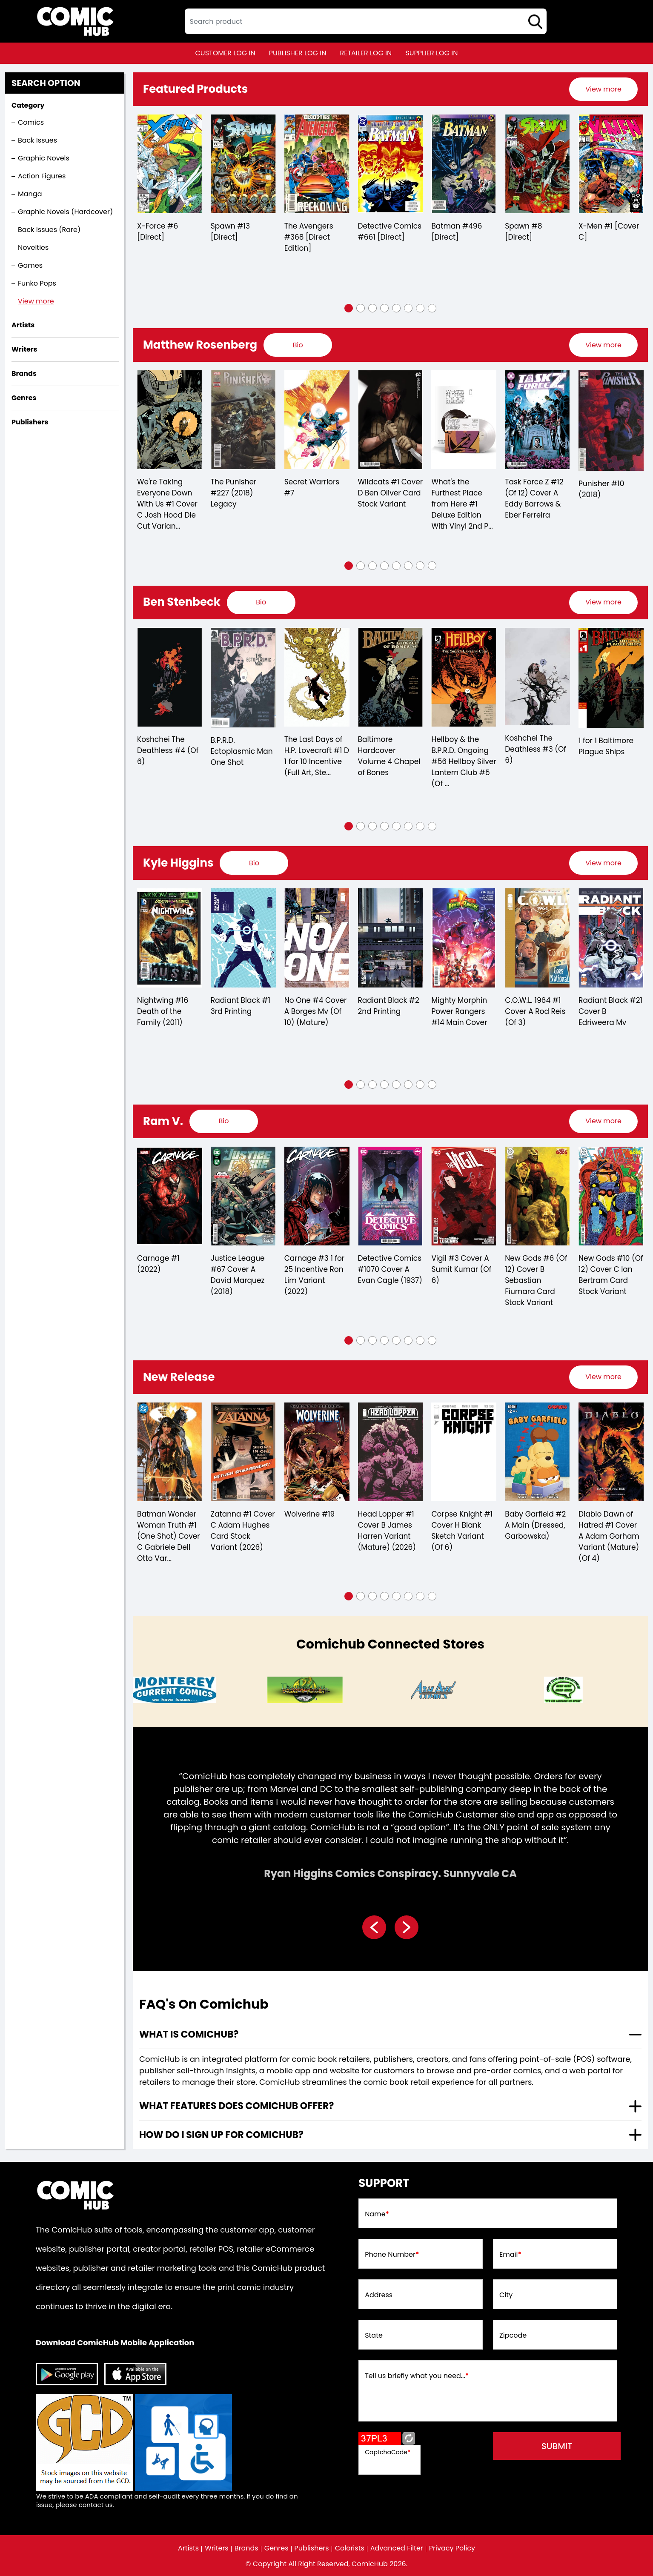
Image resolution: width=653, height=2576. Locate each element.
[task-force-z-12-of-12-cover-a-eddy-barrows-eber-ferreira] (537, 419)
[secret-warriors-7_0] (316, 419)
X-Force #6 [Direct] (157, 231)
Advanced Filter (396, 2548)
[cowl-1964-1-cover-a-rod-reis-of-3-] (537, 937)
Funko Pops (37, 283)
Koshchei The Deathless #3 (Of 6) (535, 749)
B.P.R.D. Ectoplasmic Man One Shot (242, 751)
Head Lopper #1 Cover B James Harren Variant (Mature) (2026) (387, 1530)
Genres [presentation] (23, 398)
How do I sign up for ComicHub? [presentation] (221, 2134)
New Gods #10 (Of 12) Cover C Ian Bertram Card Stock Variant (611, 1275)
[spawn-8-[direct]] (537, 163)
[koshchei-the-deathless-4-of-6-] (169, 677)
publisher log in (297, 53)
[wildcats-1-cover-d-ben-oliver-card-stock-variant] (390, 419)
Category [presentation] (27, 105)
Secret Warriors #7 (312, 487)
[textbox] (366, 21)
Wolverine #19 (309, 1514)
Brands (246, 2548)
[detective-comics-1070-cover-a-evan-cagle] (390, 1196)
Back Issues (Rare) (49, 230)
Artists (188, 2548)
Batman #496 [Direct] (456, 231)
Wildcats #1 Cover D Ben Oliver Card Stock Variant (390, 493)
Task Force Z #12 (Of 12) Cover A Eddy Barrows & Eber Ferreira (534, 498)
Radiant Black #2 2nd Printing (388, 1005)
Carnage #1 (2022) (158, 1263)
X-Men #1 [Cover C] (609, 231)
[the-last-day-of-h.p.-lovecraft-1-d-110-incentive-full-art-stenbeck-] (316, 677)
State (374, 2335)
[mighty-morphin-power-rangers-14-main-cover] (463, 937)
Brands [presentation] (24, 373)
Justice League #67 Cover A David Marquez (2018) (238, 1275)
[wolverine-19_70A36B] (316, 1451)
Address (378, 2295)
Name (377, 2214)
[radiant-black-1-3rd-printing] (243, 937)
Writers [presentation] (24, 349)
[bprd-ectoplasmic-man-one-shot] (243, 678)
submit (557, 2446)
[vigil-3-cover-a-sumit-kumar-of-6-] (463, 1196)
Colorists (349, 2548)
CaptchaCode (387, 2452)
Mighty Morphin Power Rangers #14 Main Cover (459, 1011)
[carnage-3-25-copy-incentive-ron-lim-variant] (316, 1196)
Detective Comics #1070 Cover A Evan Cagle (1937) (390, 1269)
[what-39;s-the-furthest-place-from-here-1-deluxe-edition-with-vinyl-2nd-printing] (463, 419)
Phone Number (392, 2255)
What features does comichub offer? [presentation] (236, 2105)
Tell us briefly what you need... (417, 2376)
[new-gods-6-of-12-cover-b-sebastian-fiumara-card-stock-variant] (537, 1196)
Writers (217, 2548)
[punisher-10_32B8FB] (611, 420)
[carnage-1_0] (169, 1196)
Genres (276, 2548)
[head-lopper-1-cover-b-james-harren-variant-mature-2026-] (390, 1451)
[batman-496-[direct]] (463, 163)
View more (36, 301)
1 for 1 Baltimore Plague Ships (606, 746)
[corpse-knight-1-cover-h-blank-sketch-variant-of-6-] (463, 1451)
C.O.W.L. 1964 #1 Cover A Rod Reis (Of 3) (535, 1011)
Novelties (33, 247)
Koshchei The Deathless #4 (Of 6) (167, 750)
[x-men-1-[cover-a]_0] (611, 163)
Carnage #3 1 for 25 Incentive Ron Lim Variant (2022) (314, 1275)
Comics (31, 122)
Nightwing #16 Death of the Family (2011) (162, 1011)
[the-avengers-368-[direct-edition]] (316, 163)
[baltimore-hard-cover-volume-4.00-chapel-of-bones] (390, 677)
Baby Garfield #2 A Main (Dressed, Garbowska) (535, 1525)
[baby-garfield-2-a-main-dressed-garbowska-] (537, 1451)
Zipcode (513, 2335)
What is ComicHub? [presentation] (188, 2034)
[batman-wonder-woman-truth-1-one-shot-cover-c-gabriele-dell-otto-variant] (169, 1451)
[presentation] (603, 89)
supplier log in (431, 53)
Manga (30, 194)
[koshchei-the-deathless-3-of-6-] (537, 676)
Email (510, 2255)
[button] (348, 308)
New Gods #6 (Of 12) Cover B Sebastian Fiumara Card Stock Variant (536, 1280)
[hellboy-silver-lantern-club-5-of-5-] (463, 677)
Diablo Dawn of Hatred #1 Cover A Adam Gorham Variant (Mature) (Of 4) (609, 1536)
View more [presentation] (603, 89)
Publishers (312, 2548)
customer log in (225, 53)
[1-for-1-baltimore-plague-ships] (611, 678)
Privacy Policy (452, 2548)
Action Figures (42, 176)
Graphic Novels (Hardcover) (65, 212)
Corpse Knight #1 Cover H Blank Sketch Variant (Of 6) (462, 1530)
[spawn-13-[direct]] (243, 163)
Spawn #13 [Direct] (230, 231)
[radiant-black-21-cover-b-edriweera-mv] (611, 937)
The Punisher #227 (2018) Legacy (234, 493)
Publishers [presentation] (29, 422)
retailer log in (366, 53)
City (506, 2295)
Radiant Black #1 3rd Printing (240, 1005)
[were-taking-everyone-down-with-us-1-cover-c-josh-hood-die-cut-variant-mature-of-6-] (169, 419)
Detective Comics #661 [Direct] (389, 231)
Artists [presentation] (22, 325)
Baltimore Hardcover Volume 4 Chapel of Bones (389, 756)
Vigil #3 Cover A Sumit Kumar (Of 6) (461, 1269)
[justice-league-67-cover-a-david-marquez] (243, 1196)
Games (30, 265)
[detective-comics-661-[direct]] (390, 163)
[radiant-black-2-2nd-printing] (390, 937)
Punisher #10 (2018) (601, 489)
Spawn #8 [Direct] (523, 231)
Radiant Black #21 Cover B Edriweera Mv (610, 1011)
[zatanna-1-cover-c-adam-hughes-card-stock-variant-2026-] (243, 1451)
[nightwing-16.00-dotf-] (169, 937)
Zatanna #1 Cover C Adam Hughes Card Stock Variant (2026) (243, 1530)
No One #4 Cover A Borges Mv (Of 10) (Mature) (315, 1011)
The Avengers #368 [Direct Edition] (308, 237)
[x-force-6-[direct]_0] (169, 163)
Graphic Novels (43, 158)
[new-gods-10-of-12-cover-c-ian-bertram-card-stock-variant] (611, 1196)
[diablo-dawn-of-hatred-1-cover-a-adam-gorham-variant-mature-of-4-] (611, 1451)
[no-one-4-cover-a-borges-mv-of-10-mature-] (316, 937)
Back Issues (37, 140)
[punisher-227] (243, 419)
